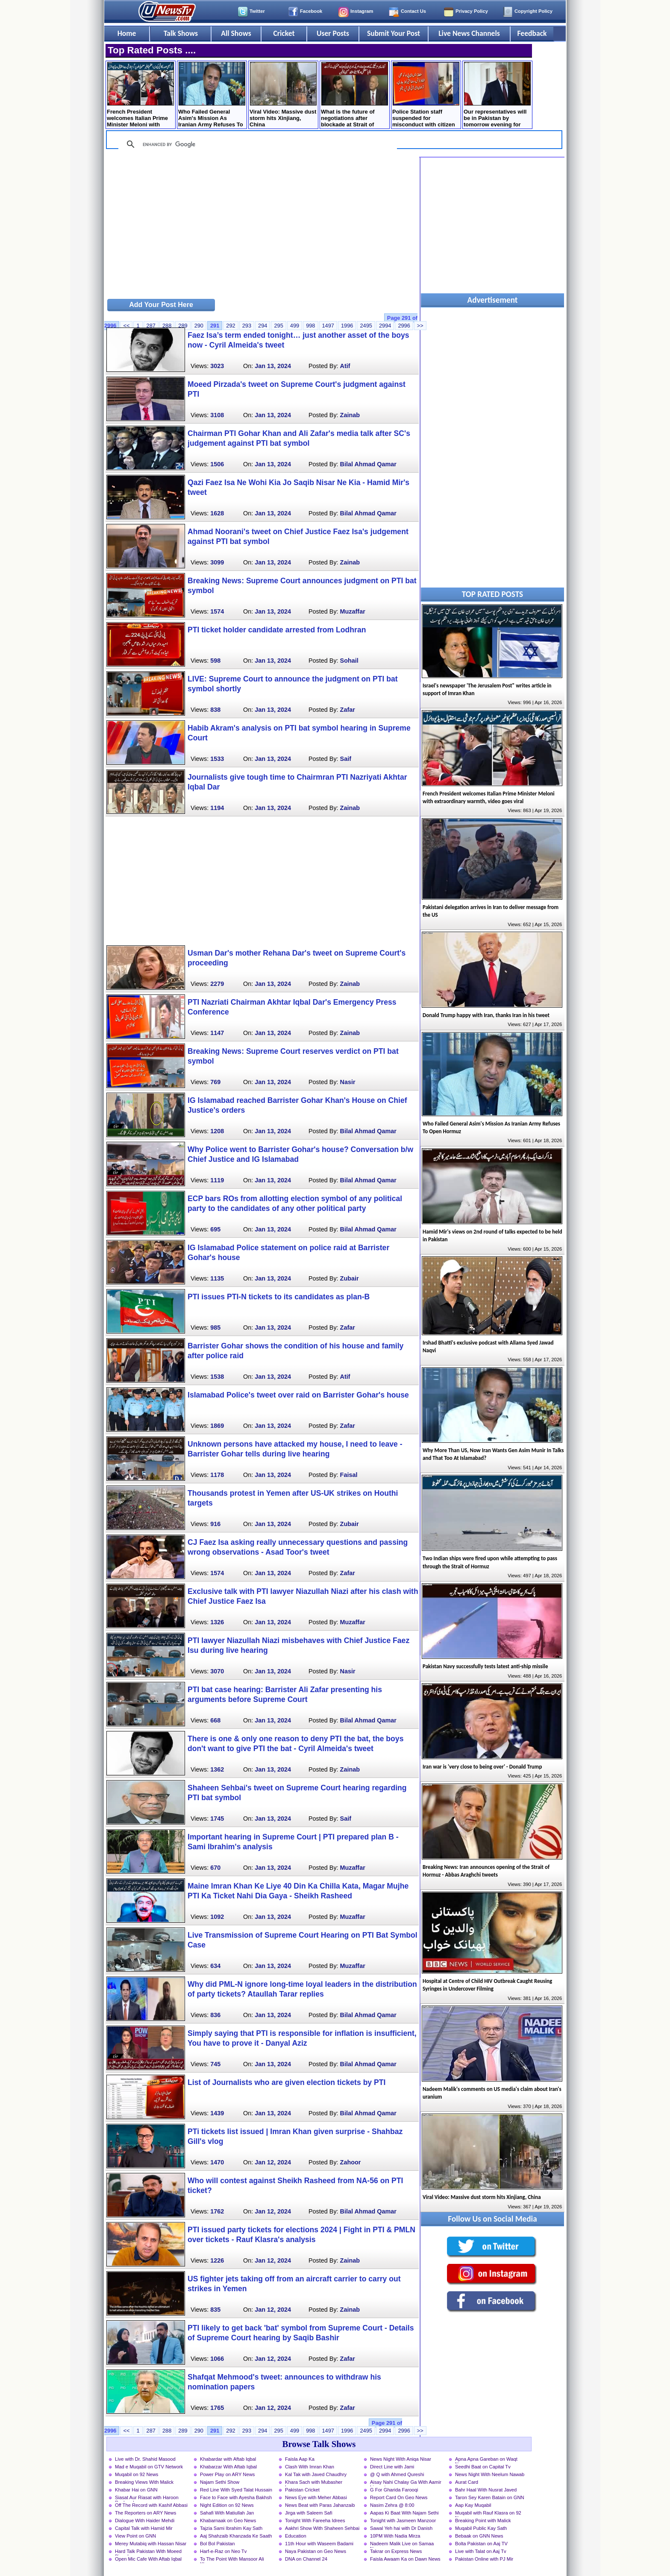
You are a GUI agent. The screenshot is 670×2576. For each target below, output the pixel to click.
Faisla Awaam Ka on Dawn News (405, 2558)
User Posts (333, 33)
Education (295, 2535)
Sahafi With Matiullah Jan (227, 2512)
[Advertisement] (261, 227)
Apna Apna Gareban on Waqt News (486, 2459)
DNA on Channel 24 (306, 2558)
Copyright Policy (533, 11)
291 (214, 325)
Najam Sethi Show (219, 2482)
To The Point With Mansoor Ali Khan (232, 2559)
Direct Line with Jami (392, 2466)
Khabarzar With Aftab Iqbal (228, 2466)
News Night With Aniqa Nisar (400, 2459)
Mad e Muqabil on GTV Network (149, 2466)
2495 (366, 325)
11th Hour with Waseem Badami (319, 2543)
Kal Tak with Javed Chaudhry (316, 2474)
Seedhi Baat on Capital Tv (483, 2466)
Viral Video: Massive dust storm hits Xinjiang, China (283, 95)
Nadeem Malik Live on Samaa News (402, 2544)
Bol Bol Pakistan (217, 2543)
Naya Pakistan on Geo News (315, 2551)
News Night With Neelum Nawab (489, 2474)
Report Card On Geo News (398, 2497)
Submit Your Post (393, 33)
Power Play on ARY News (227, 2474)
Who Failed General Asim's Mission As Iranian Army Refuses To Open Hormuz (211, 95)
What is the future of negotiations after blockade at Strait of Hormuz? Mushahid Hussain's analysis (354, 95)
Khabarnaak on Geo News (228, 2520)
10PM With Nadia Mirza (395, 2535)
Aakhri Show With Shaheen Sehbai (322, 2528)
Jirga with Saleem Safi (308, 2512)
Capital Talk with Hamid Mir (144, 2528)
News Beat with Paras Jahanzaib (320, 2505)
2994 (385, 325)
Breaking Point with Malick (483, 2520)
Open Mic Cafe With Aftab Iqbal (148, 2558)
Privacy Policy (471, 11)
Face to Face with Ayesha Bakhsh (236, 2497)
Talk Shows (181, 33)
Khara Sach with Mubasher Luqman (313, 2483)
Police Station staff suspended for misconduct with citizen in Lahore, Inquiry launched (425, 95)
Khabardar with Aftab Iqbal (228, 2459)
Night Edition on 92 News (227, 2505)
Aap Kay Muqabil (473, 2505)
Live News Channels (469, 33)
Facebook (311, 11)
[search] (256, 144)
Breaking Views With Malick (144, 2482)
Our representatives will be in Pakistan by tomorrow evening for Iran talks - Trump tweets (497, 95)
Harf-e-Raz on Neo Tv (223, 2551)
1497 (328, 325)
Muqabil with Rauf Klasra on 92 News (488, 2513)
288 (166, 325)
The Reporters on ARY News (145, 2512)
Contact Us (413, 11)
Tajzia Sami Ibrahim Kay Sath (231, 2528)
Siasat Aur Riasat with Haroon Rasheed (147, 2498)
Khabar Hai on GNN (136, 2489)
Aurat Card (466, 2482)
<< (126, 325)
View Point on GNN (135, 2535)
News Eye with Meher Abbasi (316, 2497)
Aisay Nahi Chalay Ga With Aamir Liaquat (405, 2483)
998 (310, 325)
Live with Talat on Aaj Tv (480, 2551)
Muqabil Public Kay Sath (481, 2528)
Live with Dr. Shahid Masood (145, 2459)
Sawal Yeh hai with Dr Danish (401, 2528)
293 (246, 325)
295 (278, 325)
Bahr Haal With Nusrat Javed (486, 2489)
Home (127, 33)
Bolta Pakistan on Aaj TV (481, 2543)
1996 (347, 325)
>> (420, 2430)
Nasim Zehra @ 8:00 (392, 2505)
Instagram (361, 11)
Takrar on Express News (396, 2551)
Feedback (532, 33)
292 (230, 325)
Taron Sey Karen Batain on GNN (489, 2497)
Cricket (283, 33)
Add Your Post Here (161, 304)
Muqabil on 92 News (136, 2474)
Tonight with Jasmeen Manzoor (403, 2520)
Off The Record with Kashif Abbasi (151, 2505)
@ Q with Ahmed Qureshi (397, 2474)
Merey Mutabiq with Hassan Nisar (150, 2543)
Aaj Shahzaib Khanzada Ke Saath (236, 2535)
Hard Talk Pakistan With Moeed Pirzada (148, 2552)
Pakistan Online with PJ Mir (484, 2558)
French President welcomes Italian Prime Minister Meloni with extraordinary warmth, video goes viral (140, 95)
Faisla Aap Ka (299, 2459)
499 (294, 325)
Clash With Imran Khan (309, 2466)
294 (262, 325)
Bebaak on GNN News (479, 2535)
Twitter (257, 11)
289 (182, 325)
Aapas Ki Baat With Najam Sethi (404, 2512)
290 (198, 325)
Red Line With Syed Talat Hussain (236, 2489)
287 (151, 325)
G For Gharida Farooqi (394, 2489)
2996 (404, 325)
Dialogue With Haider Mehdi (144, 2520)
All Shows (236, 33)
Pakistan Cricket (302, 2489)
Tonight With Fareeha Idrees (315, 2520)
